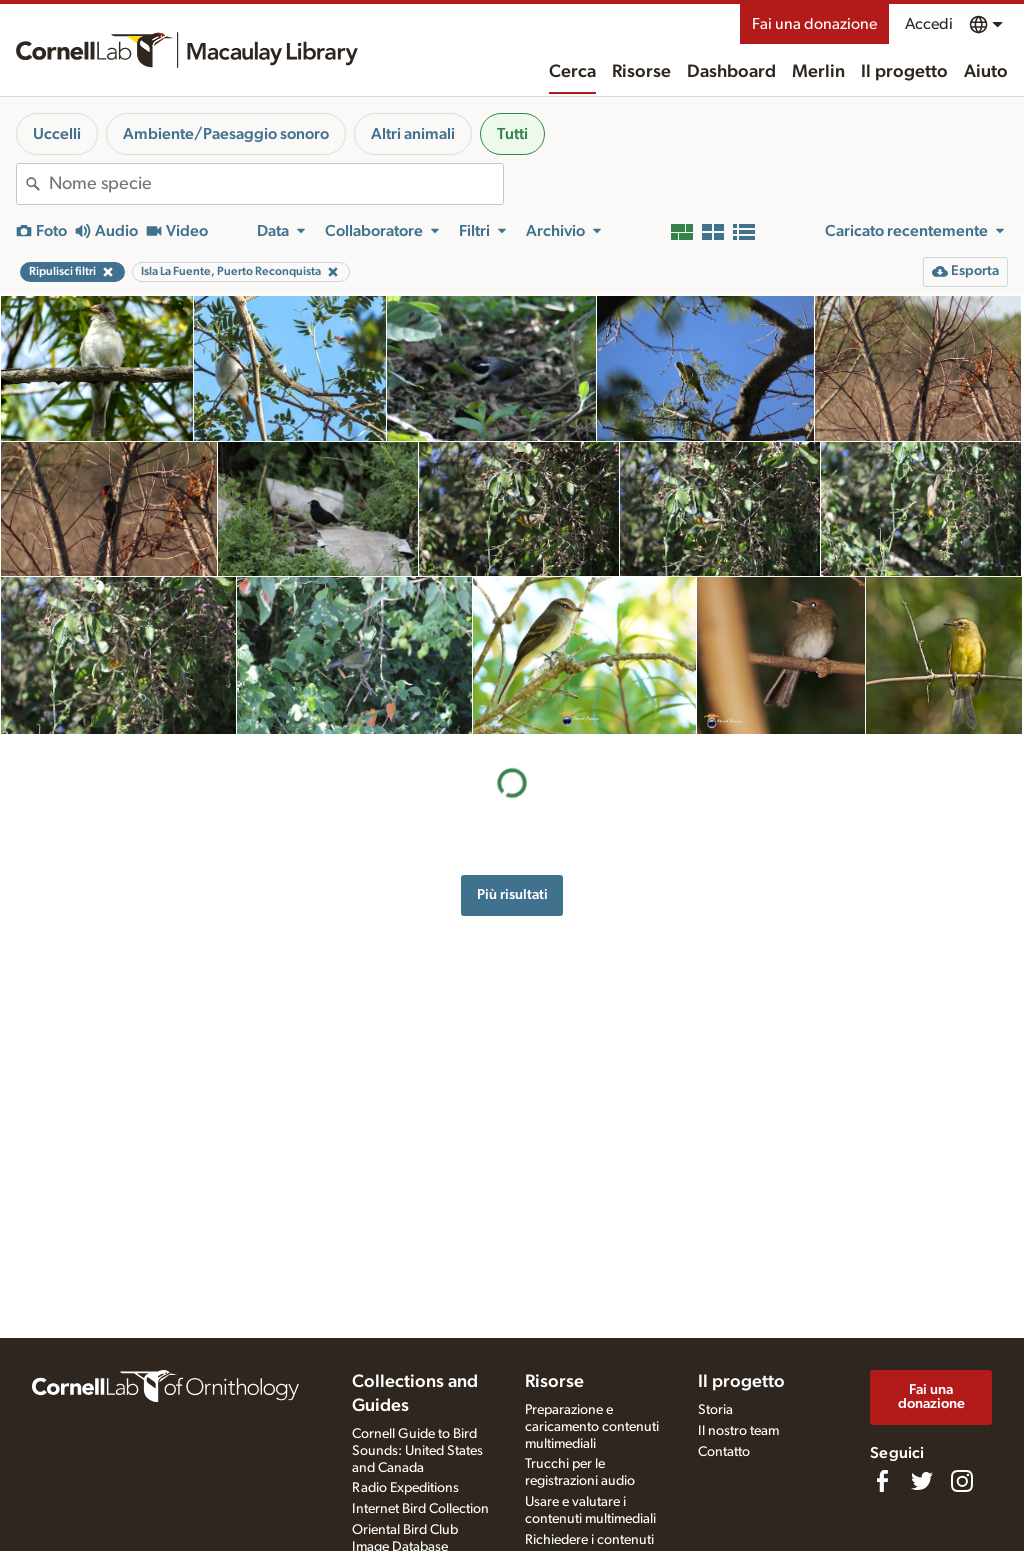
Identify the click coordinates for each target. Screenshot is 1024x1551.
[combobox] (276, 184)
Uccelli (57, 134)
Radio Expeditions (405, 1488)
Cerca (572, 72)
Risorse (641, 72)
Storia (715, 1410)
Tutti (512, 134)
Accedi (929, 24)
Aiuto (986, 72)
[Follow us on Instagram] (962, 1481)
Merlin (818, 72)
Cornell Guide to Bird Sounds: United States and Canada (417, 1451)
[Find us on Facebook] (882, 1481)
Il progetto (904, 72)
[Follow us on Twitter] (922, 1481)
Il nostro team (738, 1431)
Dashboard (731, 72)
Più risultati (512, 894)
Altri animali (413, 134)
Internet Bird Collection (420, 1509)
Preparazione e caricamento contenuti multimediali (592, 1427)
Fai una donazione (814, 24)
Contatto (724, 1452)
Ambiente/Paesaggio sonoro (226, 134)
